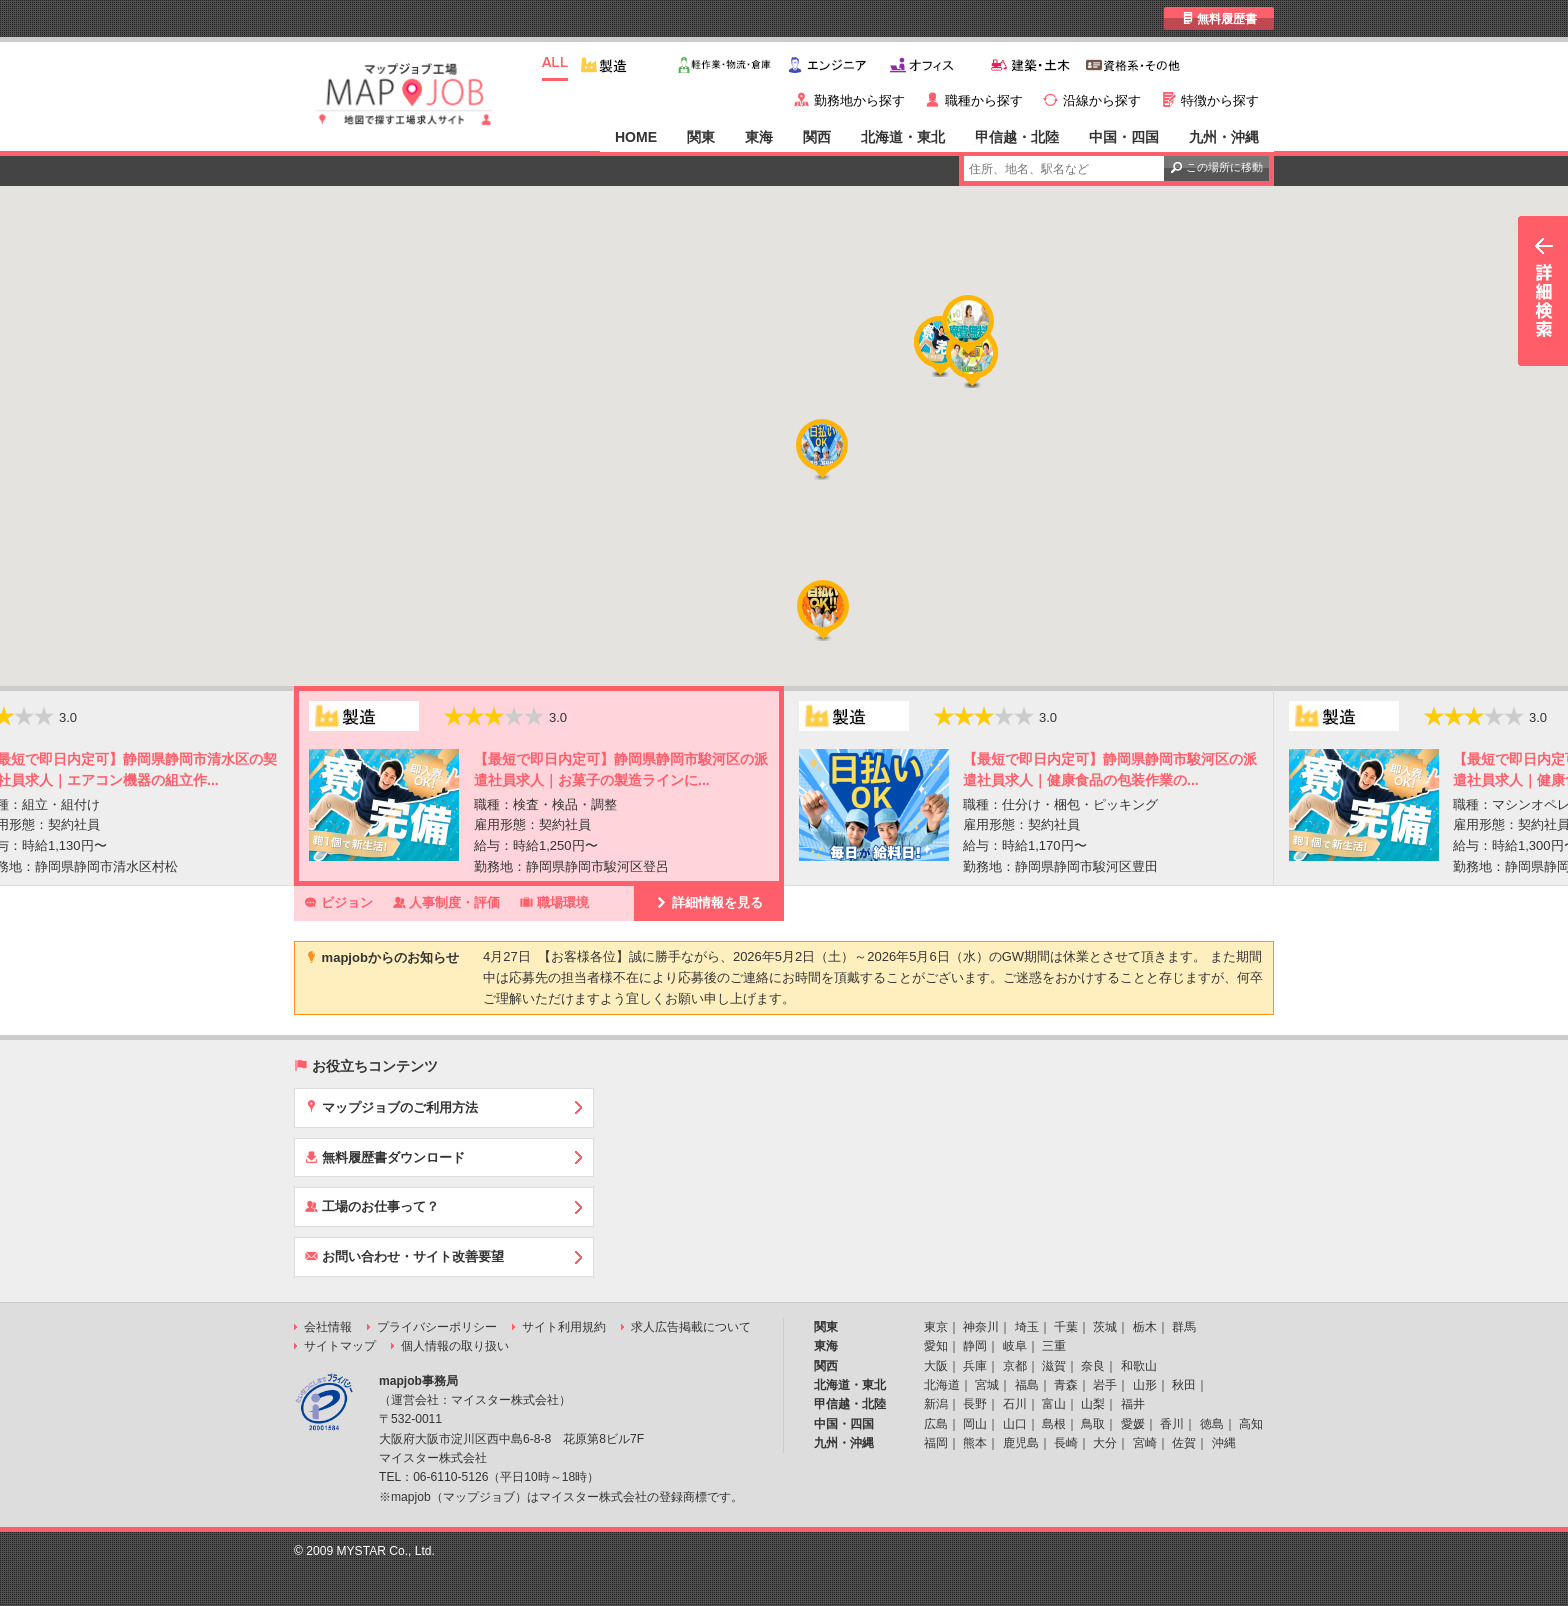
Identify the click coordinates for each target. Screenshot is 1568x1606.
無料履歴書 (1219, 18)
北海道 (942, 1385)
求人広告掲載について (691, 1327)
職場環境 (554, 902)
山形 (1145, 1385)
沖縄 (1224, 1443)
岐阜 (1015, 1346)
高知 (1251, 1424)
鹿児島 (1021, 1443)
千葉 (1066, 1327)
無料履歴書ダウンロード (385, 1157)
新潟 (936, 1404)
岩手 (1105, 1385)
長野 (975, 1404)
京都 (1015, 1366)
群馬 (1184, 1327)
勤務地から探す (859, 100)
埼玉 (1027, 1327)
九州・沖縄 (1224, 137)
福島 (1027, 1385)
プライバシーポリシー (437, 1327)
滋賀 (1054, 1366)
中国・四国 (1124, 137)
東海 (759, 137)
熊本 (975, 1443)
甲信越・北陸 (1017, 137)
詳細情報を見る (709, 902)
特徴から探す (1220, 100)
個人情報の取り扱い (455, 1346)
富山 (1054, 1404)
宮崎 (1145, 1443)
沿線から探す (1102, 100)
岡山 (975, 1424)
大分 (1105, 1443)
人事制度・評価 (447, 902)
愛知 (936, 1346)
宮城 (987, 1385)
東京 (936, 1327)
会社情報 (328, 1327)
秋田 (1184, 1385)
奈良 (1093, 1366)
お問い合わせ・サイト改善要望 (404, 1256)
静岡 (975, 1346)
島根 (1054, 1424)
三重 (1054, 1346)
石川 (1015, 1404)
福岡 (936, 1443)
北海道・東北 (903, 137)
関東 (701, 137)
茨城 (1105, 1327)
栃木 (1145, 1327)
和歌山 (1139, 1366)
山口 (1015, 1424)
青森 (1066, 1385)
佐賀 (1184, 1443)
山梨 (1093, 1404)
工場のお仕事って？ (372, 1206)
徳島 (1212, 1424)
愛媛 (1133, 1424)
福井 (1133, 1404)
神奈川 (981, 1327)
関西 (817, 137)
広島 (936, 1424)
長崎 (1066, 1443)
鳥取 (1093, 1424)
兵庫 (975, 1366)
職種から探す (984, 100)
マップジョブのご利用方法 (391, 1107)
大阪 (936, 1366)
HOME (636, 137)
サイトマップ (340, 1346)
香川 (1172, 1424)
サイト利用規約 (564, 1327)
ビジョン (338, 902)
